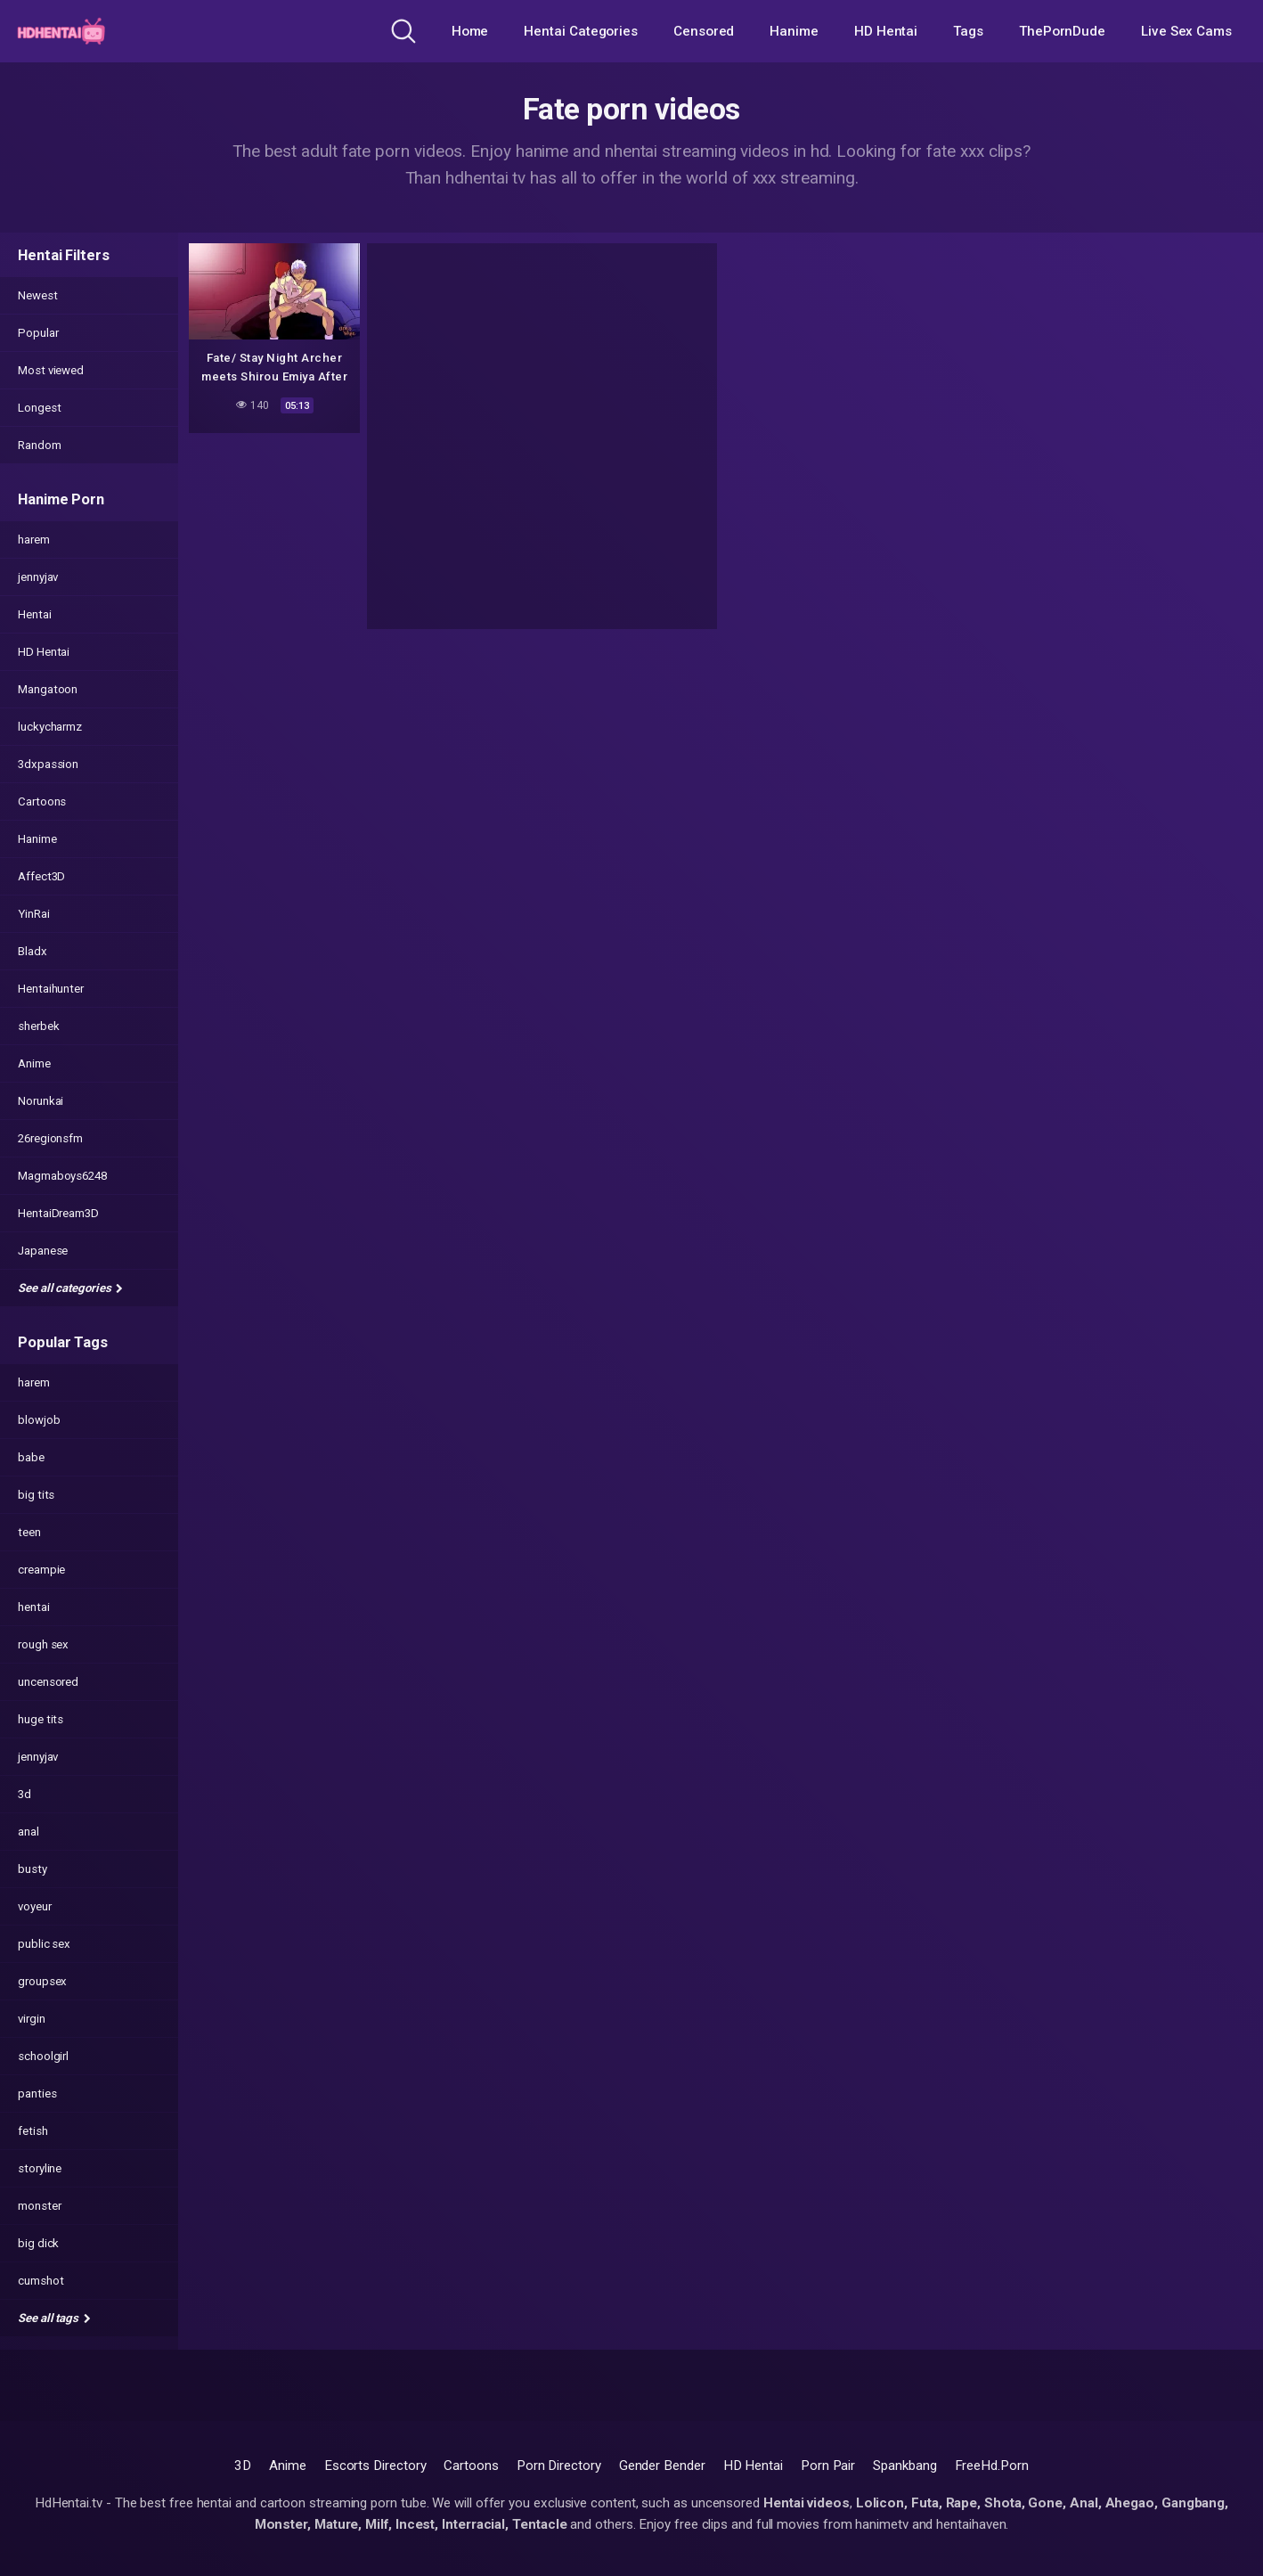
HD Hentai (885, 31)
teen (29, 1532)
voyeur (35, 1906)
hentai (34, 1607)
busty (32, 1869)
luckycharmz (50, 726)
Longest (39, 407)
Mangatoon (47, 689)
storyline (39, 2168)
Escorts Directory (375, 2465)
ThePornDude (1062, 31)
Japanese (43, 1250)
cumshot (40, 2280)
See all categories (70, 1288)
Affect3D (41, 876)
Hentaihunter (51, 988)
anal (28, 1831)
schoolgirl (43, 2056)
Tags (968, 31)
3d (24, 1794)
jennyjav (38, 577)
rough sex (43, 1644)
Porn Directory (559, 2465)
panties (37, 2093)
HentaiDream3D (58, 1213)
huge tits (40, 1719)
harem (34, 539)
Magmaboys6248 (62, 1175)
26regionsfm (50, 1138)
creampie (41, 1569)
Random (39, 445)
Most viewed (51, 370)
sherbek (38, 1026)
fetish (33, 2131)
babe (31, 1457)
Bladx (32, 951)
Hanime (794, 31)
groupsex (42, 1981)
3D (242, 2465)
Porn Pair (828, 2465)
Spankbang (904, 2465)
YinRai (34, 913)
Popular (38, 332)
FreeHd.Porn (992, 2465)
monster (39, 2205)
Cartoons (42, 801)
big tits (36, 1494)
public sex (44, 1943)
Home (470, 31)
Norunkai (40, 1101)
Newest (38, 295)
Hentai (35, 614)
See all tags (54, 2318)
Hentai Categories (581, 31)
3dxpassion (48, 764)
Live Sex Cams (1186, 31)
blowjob (39, 1420)
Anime (34, 1063)
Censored (703, 31)
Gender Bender (662, 2465)
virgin (31, 2018)
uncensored (48, 1682)
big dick (38, 2243)
